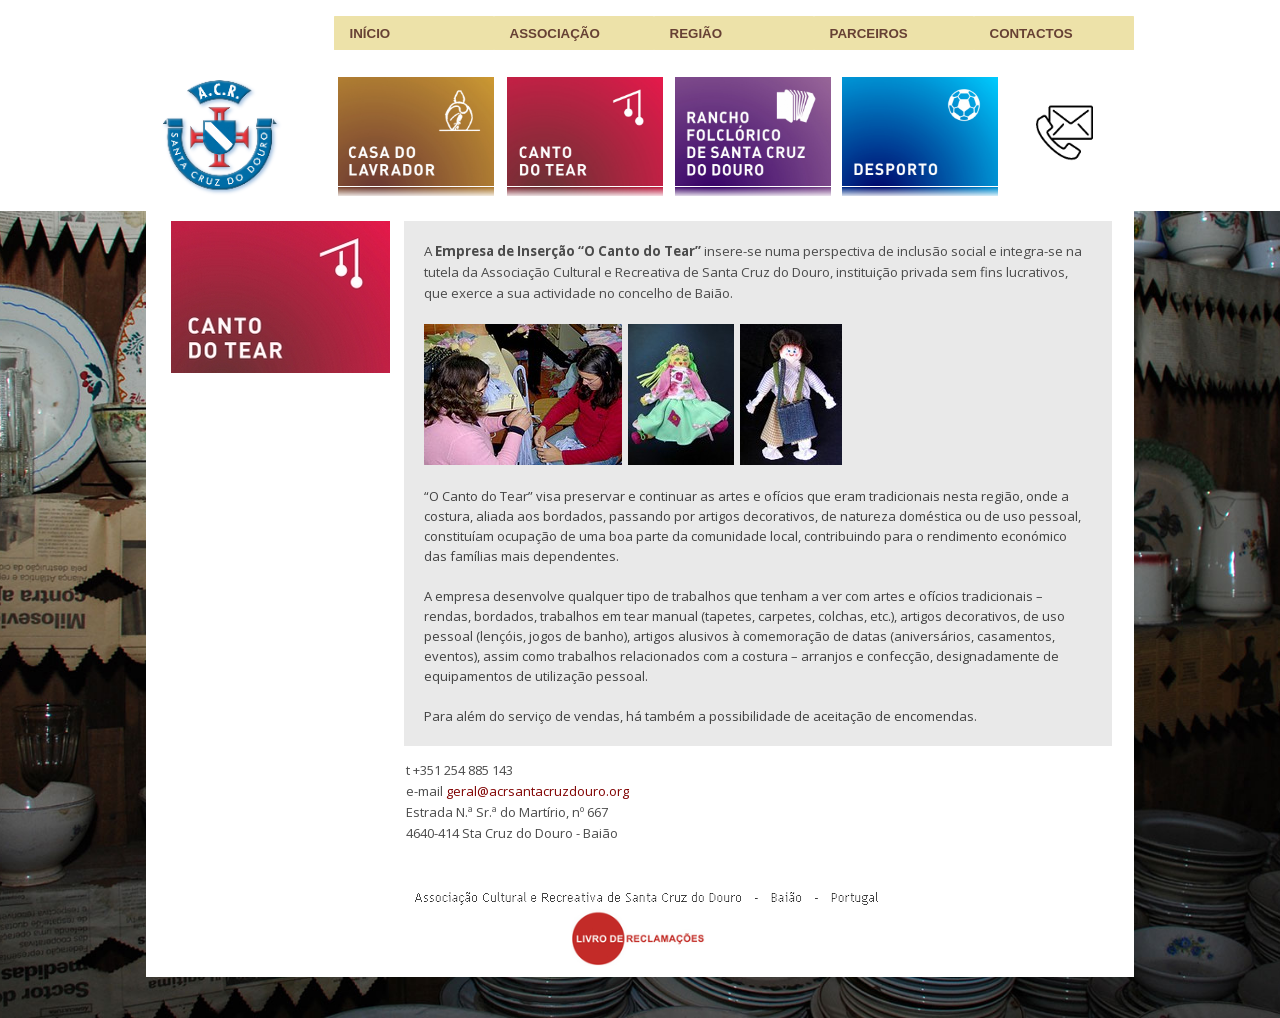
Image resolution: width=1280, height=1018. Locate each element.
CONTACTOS (1031, 33)
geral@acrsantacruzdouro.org (537, 791)
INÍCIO (370, 33)
